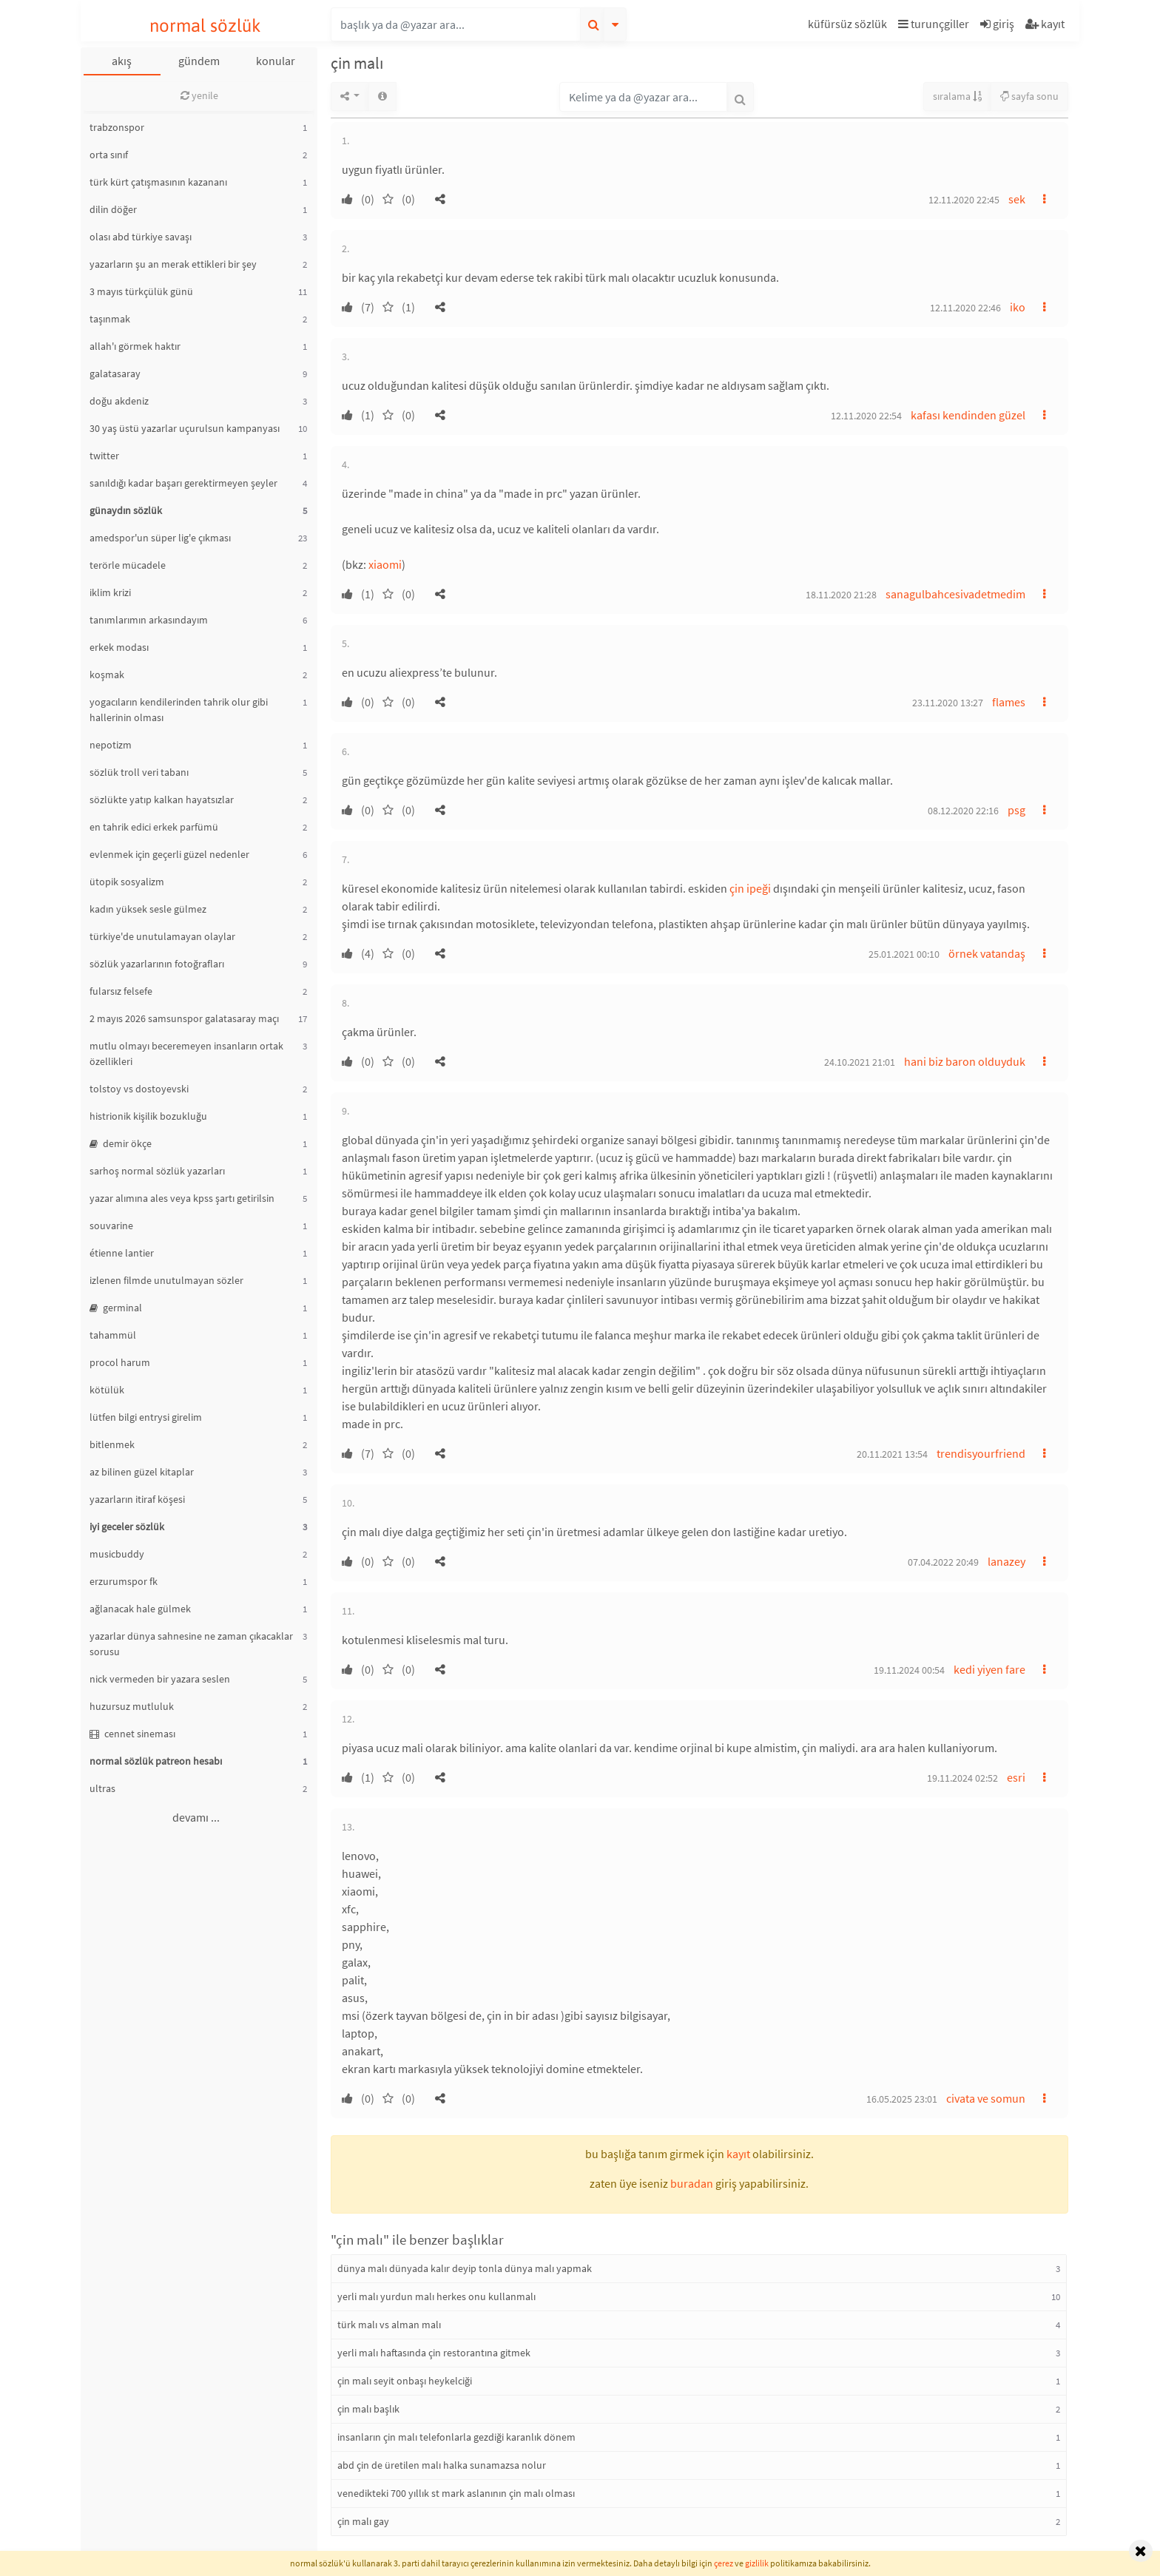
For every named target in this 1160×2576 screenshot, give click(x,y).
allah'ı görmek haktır (135, 346)
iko (1017, 307)
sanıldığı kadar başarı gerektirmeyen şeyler (183, 483)
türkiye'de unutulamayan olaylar (162, 936)
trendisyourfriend (981, 1453)
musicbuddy (117, 1554)
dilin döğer (113, 209)
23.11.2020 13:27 (947, 702)
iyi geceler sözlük (127, 1526)
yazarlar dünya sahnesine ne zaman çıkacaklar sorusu (191, 1643)
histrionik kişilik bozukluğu (148, 1116)
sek (1016, 199)
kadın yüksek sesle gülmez (148, 909)
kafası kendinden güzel (968, 415)
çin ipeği (750, 888)
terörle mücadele (128, 565)
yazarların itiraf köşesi (137, 1499)
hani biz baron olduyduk (964, 1061)
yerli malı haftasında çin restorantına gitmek (433, 2352)
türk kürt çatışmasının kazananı (158, 182)
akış (122, 60)
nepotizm (111, 744)
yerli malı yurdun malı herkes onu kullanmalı (436, 2296)
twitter (104, 455)
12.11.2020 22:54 (866, 415)
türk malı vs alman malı (389, 2324)
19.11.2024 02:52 (962, 1778)
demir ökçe (121, 1143)
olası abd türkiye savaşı (141, 236)
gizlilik (757, 2563)
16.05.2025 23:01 (901, 2099)
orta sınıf (109, 154)
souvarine (111, 1225)
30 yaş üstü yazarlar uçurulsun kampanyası (185, 428)
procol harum (120, 1362)
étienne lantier (122, 1253)
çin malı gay (363, 2521)
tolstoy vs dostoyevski (139, 1088)
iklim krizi (110, 592)
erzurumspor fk (124, 1581)
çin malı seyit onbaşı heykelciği (404, 2380)
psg (1016, 809)
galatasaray (115, 373)
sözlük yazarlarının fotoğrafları (157, 963)
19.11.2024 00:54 (909, 1670)
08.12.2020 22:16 (963, 810)
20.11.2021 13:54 (892, 1454)
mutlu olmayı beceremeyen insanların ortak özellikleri (186, 1053)
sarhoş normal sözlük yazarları (157, 1170)
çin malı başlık (368, 2409)
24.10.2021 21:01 (859, 1062)
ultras (102, 1788)
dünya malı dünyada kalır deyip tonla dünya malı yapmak (464, 2268)
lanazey (1006, 1561)
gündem (199, 60)
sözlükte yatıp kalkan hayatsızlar (162, 799)
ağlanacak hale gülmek (140, 1608)
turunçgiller (933, 23)
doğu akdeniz (119, 401)
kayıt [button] (738, 2153)
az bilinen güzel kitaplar (142, 1471)
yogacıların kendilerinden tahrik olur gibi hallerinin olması (179, 709)
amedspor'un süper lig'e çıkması (160, 537)
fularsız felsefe (121, 991)
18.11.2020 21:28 (841, 594)
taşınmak (110, 318)
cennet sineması (132, 1733)
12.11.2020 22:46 (965, 307)
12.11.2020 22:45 (963, 199)
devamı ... (196, 1817)
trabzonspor (117, 127)
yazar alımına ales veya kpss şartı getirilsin (182, 1198)
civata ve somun (985, 2098)
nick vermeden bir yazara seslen (160, 1679)
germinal (116, 1307)
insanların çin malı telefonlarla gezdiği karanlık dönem (456, 2437)
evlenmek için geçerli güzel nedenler (169, 854)
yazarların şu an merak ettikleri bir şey (173, 264)
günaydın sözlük (126, 510)
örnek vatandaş (986, 953)
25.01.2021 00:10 (904, 954)
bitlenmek (112, 1444)
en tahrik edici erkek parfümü (154, 827)
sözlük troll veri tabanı (139, 772)
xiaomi (385, 564)
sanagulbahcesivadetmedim (955, 593)
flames (1008, 701)
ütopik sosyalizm (127, 881)
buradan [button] (691, 2183)
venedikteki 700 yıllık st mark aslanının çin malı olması (456, 2493)
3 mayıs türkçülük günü (141, 291)
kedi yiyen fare (989, 1669)
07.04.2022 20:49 (943, 1562)
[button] (849, 26)
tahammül (113, 1335)
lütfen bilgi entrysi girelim (146, 1417)
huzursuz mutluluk (132, 1706)
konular (275, 60)
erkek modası (119, 647)
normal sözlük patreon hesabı (156, 1761)
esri (1016, 1777)
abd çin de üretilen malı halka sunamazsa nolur (441, 2465)
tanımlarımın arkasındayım (149, 619)
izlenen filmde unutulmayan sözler (166, 1280)
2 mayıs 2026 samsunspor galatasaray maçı (184, 1018)
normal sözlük (205, 26)
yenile (199, 95)
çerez (723, 2563)
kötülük (107, 1389)
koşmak (107, 674)
